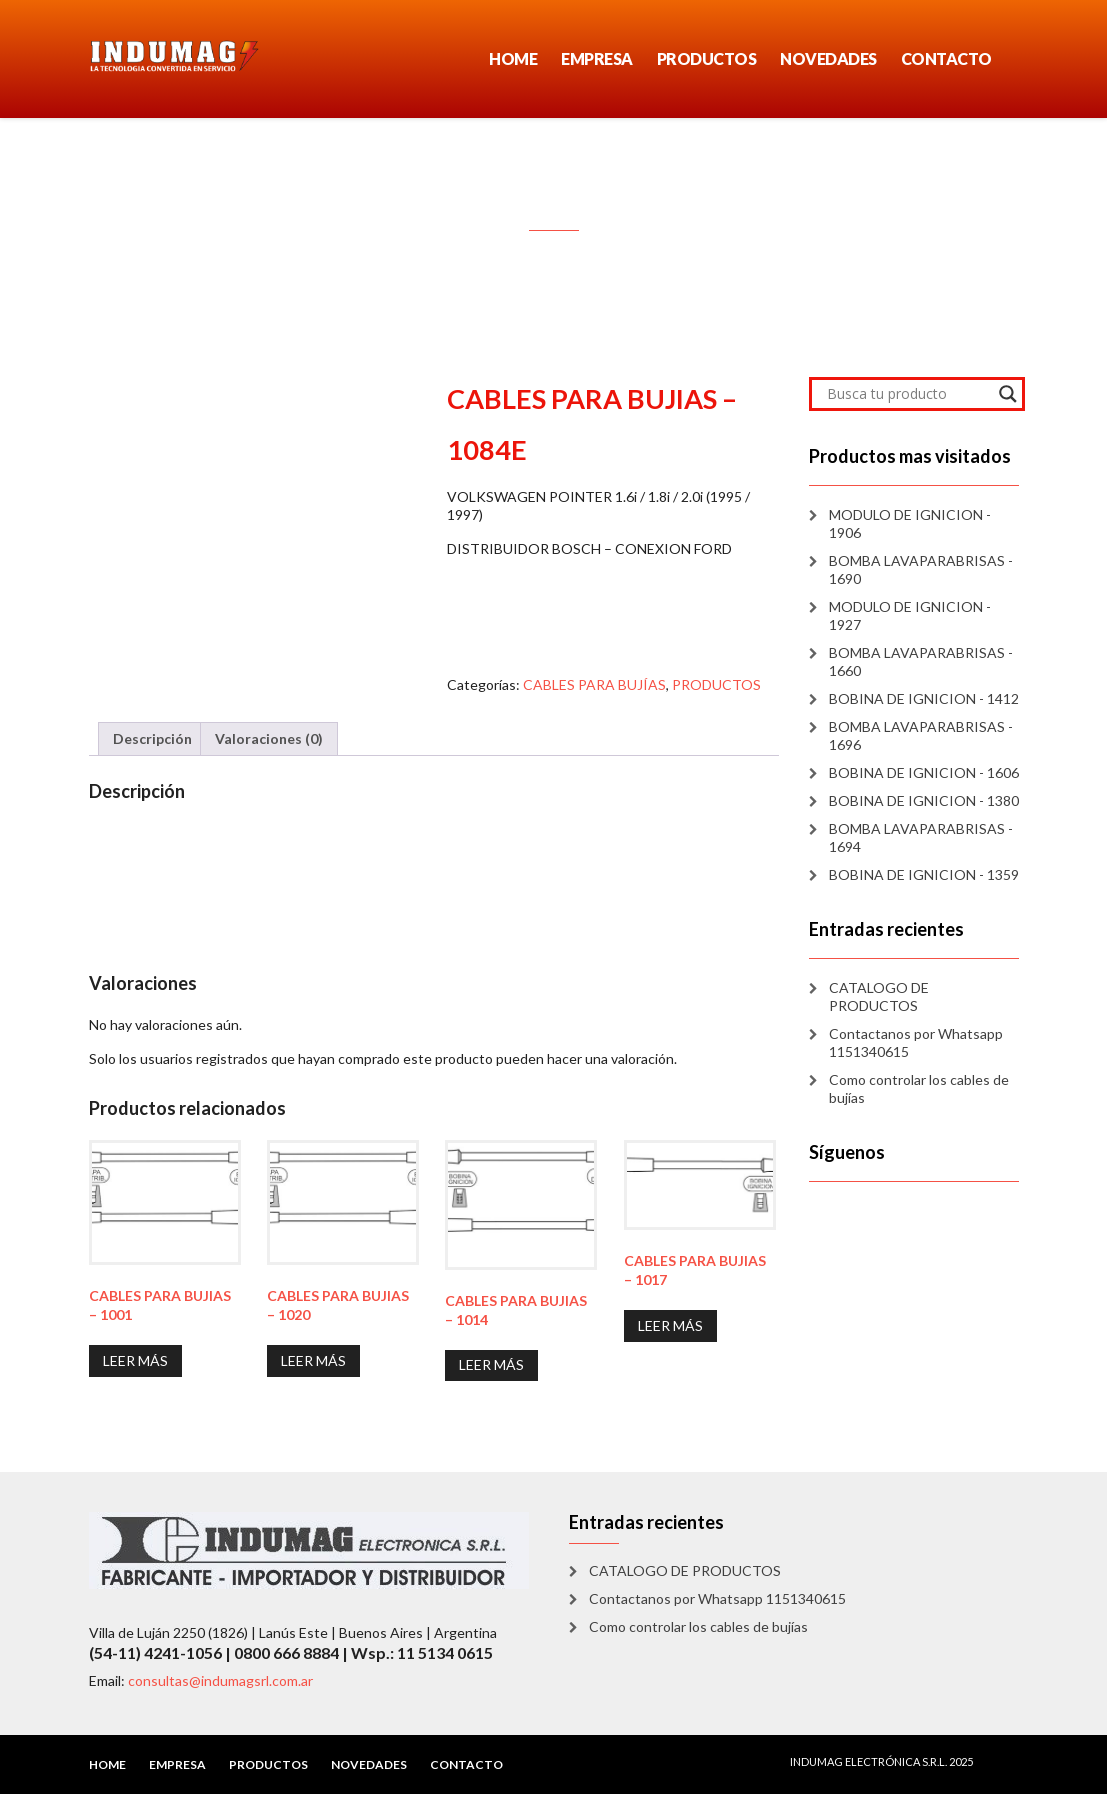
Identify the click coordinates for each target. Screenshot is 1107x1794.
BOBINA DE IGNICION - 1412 (924, 698)
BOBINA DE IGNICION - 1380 (924, 800)
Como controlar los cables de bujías (919, 1088)
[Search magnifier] (1008, 394)
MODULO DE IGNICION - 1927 (910, 615)
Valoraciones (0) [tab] (269, 738)
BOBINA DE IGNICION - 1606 (924, 772)
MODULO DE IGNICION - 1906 (910, 523)
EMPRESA (597, 58)
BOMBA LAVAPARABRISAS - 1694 (921, 837)
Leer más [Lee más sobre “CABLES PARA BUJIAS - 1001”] (135, 1360)
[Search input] (908, 394)
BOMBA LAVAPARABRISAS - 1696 (921, 735)
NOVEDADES (828, 58)
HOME (513, 58)
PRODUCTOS (707, 58)
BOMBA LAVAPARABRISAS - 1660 (921, 661)
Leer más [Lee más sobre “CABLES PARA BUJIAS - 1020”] (313, 1360)
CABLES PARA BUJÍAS (594, 684)
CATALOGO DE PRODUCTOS (879, 996)
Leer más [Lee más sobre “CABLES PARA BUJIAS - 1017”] (670, 1325)
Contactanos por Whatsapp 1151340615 (916, 1042)
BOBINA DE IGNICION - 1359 (924, 874)
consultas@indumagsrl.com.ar (220, 1680)
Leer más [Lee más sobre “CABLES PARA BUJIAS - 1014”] (491, 1364)
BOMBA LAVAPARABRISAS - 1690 (921, 569)
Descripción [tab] (152, 738)
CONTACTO (946, 58)
